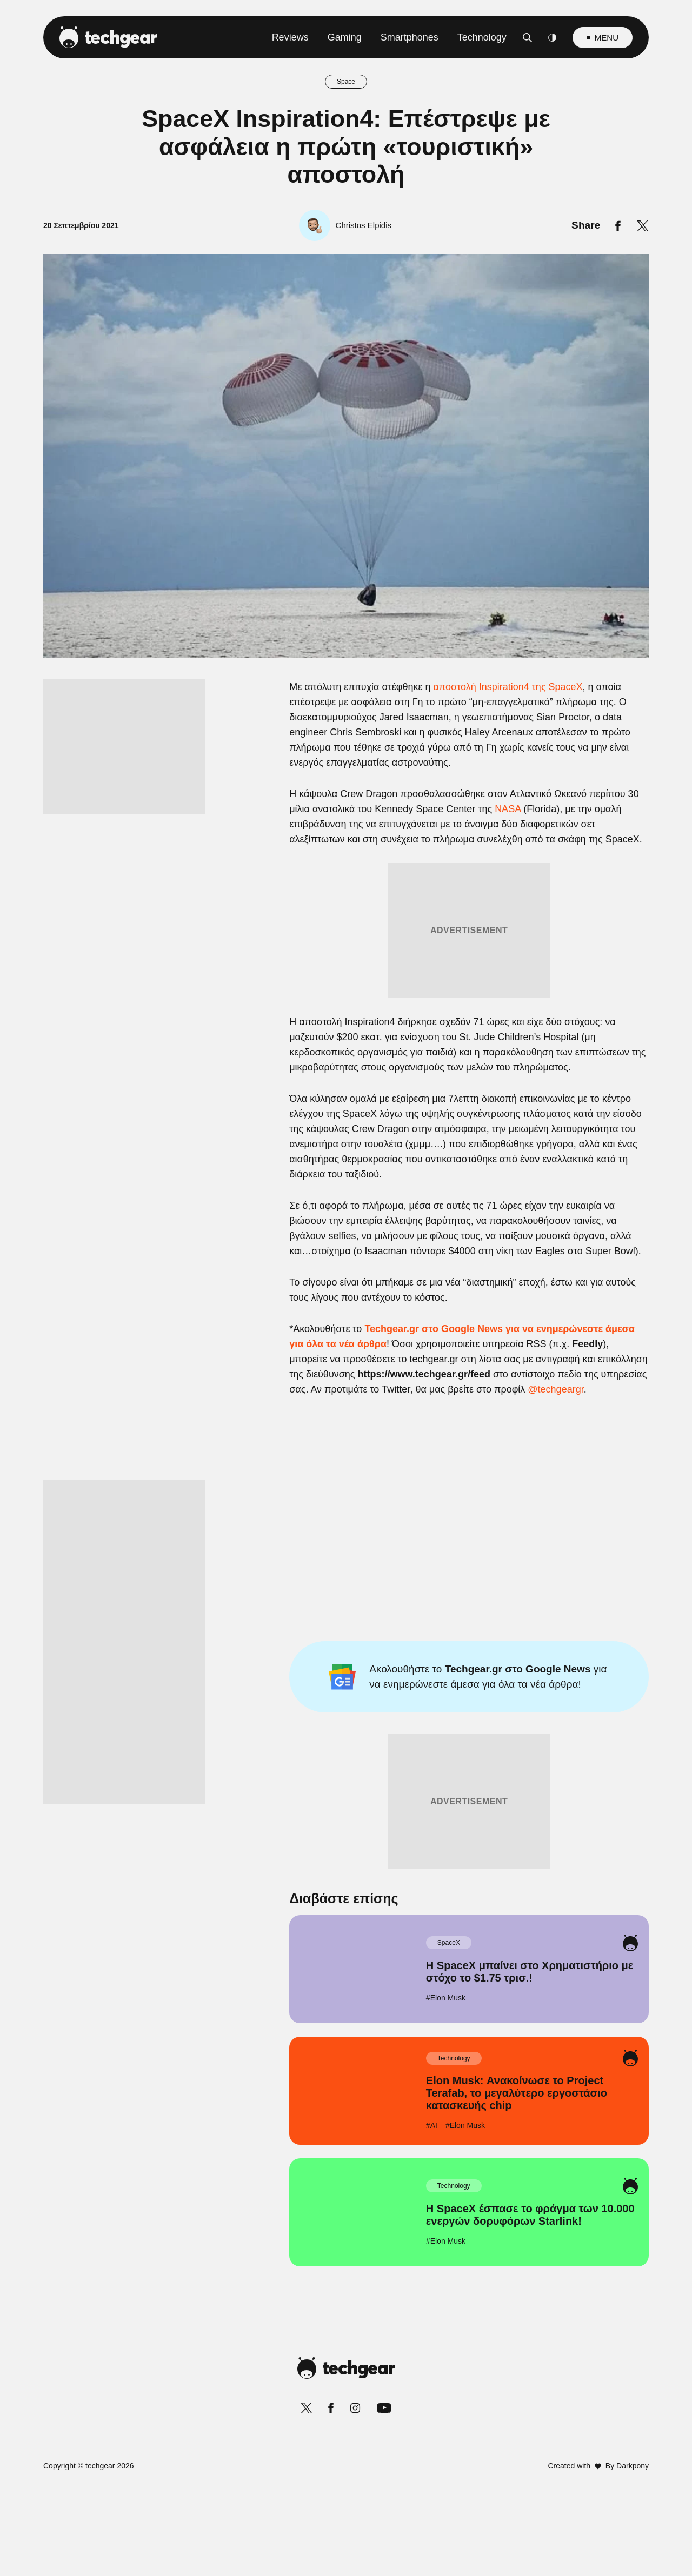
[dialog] (346, 1288)
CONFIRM (268, 1508)
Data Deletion (285, 1546)
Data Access (345, 1546)
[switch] (480, 1240)
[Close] (533, 1030)
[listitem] (346, 1216)
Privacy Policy (406, 1546)
